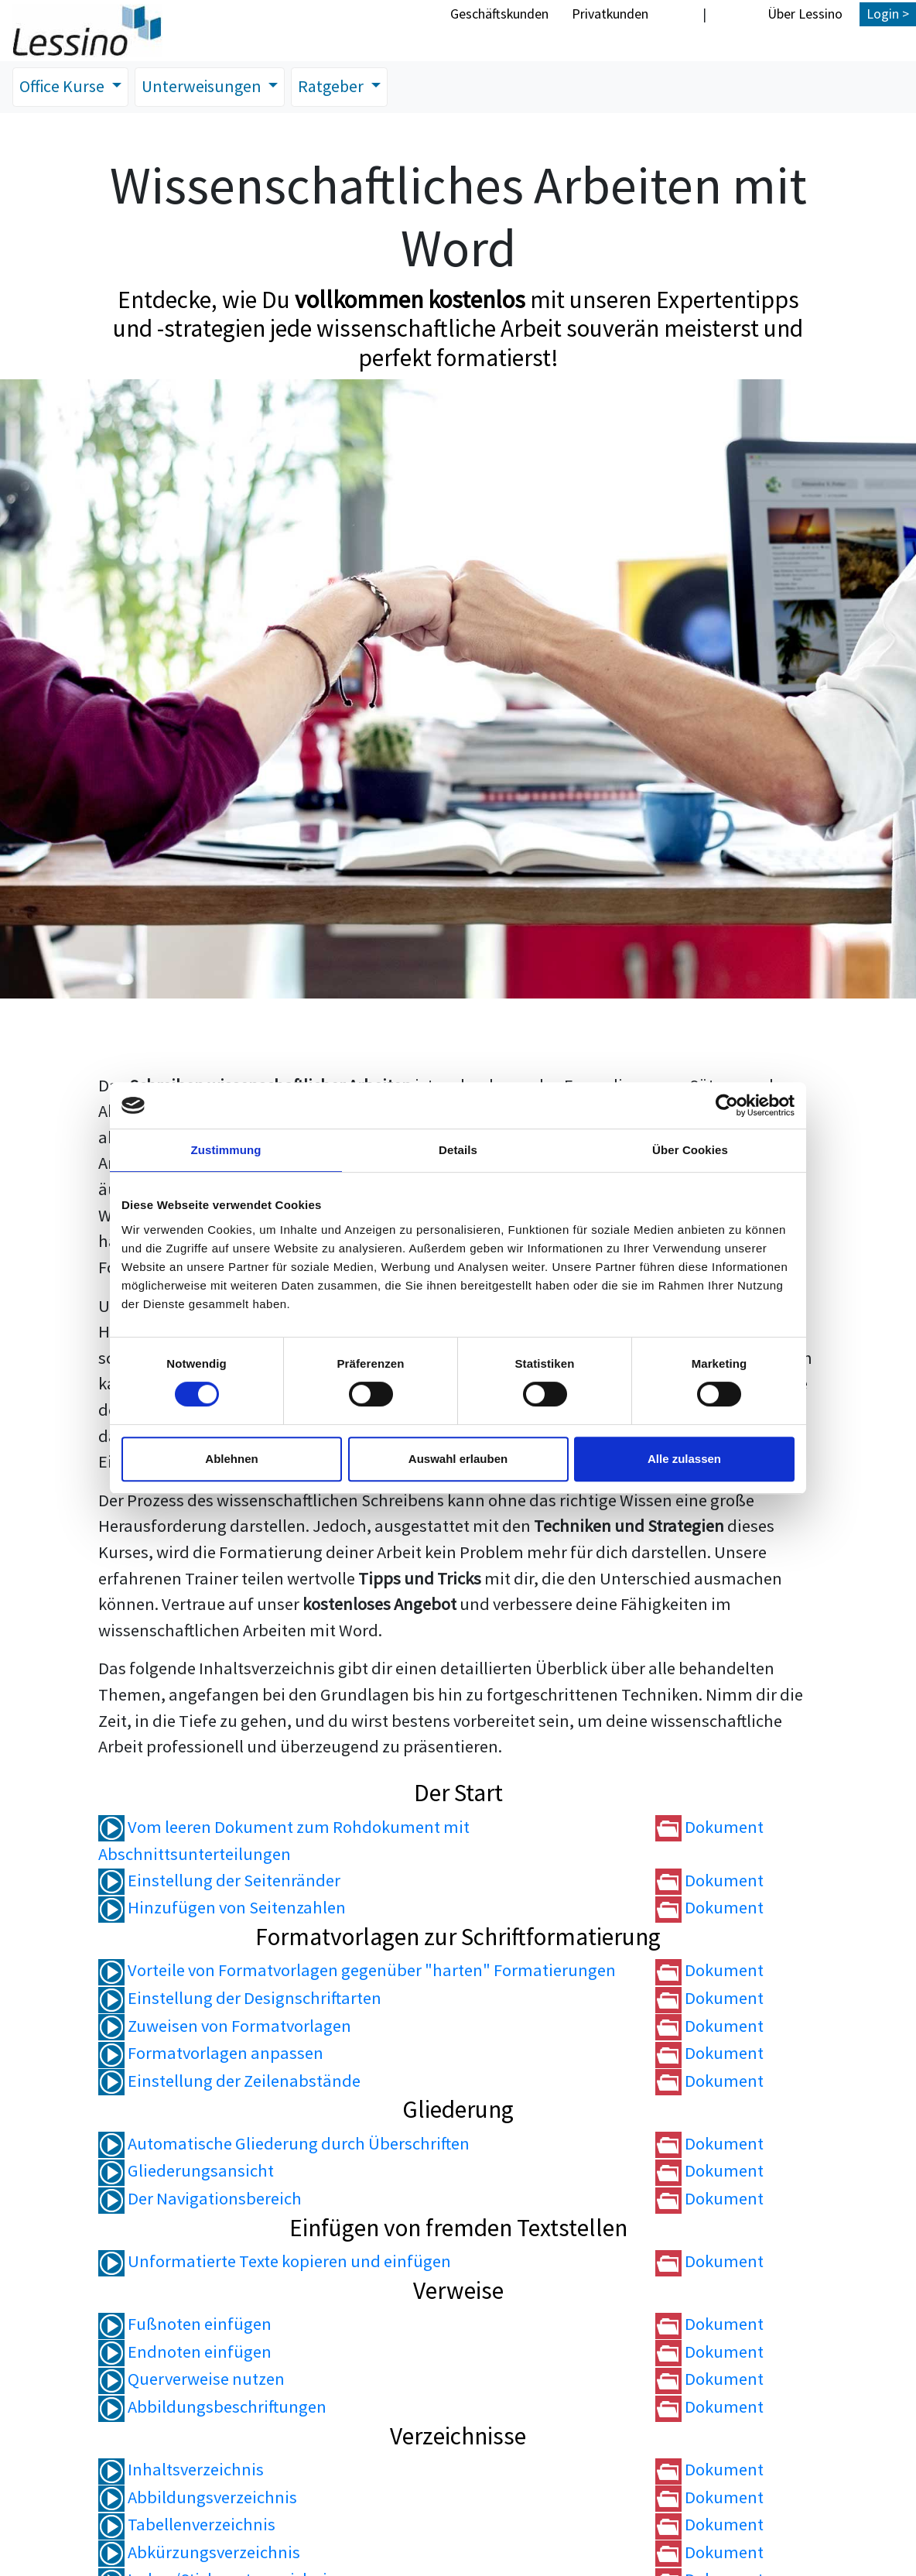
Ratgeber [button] (340, 87)
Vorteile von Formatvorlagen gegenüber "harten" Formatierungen (357, 1971)
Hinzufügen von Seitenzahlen (222, 1908)
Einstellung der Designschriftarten (239, 1998)
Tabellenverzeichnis (186, 2525)
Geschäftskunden (499, 13)
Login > (887, 13)
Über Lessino (805, 13)
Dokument (709, 1827)
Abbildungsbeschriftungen (212, 2407)
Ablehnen (231, 1458)
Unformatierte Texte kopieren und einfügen (274, 2262)
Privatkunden (610, 13)
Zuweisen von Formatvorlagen (224, 2025)
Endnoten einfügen (185, 2352)
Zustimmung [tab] (226, 1149)
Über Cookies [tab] (690, 1149)
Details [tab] (458, 1149)
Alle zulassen (684, 1458)
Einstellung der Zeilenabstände (229, 2081)
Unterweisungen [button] (208, 87)
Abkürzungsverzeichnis (199, 2553)
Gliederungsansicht (186, 2171)
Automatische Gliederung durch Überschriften (284, 2144)
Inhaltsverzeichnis (181, 2470)
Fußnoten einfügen (185, 2324)
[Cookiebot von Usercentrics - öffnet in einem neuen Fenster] (727, 1105)
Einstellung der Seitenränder (219, 1881)
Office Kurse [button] (65, 87)
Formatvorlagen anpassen (210, 2053)
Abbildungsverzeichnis (197, 2498)
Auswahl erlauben (458, 1458)
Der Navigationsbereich (200, 2199)
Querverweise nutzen (191, 2379)
